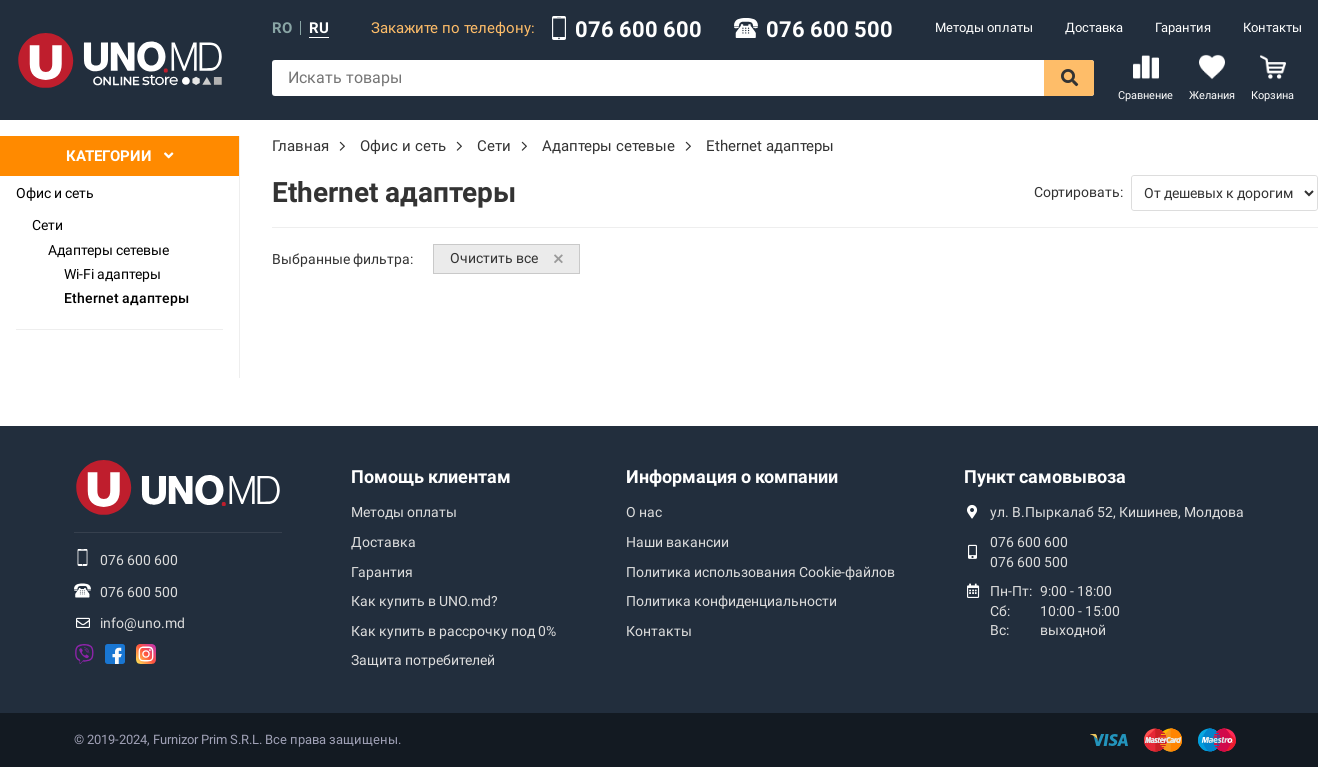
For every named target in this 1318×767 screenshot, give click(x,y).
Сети (47, 225)
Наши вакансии (677, 542)
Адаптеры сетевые (108, 250)
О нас (644, 512)
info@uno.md (142, 623)
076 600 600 (638, 30)
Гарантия (1183, 27)
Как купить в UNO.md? (424, 601)
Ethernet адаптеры (126, 298)
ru (319, 28)
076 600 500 (829, 30)
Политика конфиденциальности (731, 601)
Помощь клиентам (431, 476)
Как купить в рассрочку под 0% (453, 631)
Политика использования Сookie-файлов (760, 572)
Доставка (1094, 27)
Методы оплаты (984, 27)
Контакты (1272, 27)
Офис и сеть (55, 193)
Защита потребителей (423, 660)
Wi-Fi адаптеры (112, 274)
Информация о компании (732, 476)
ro (282, 28)
